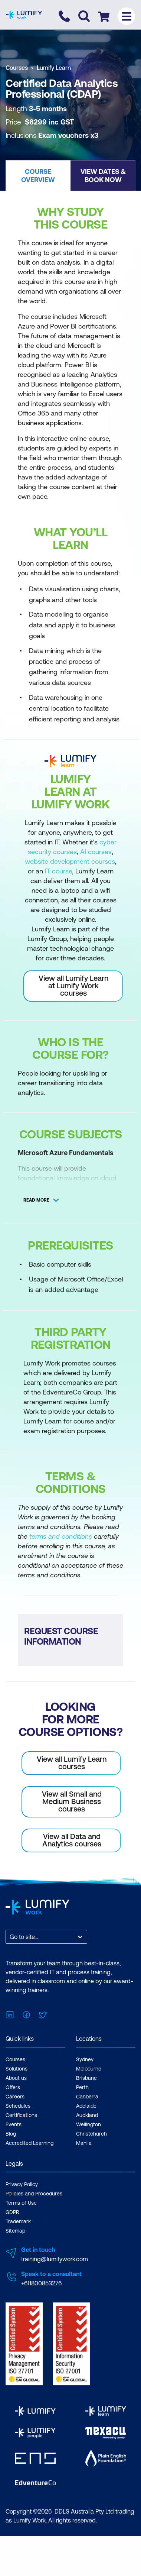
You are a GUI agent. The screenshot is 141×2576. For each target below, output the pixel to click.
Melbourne (88, 2069)
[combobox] (10, 1936)
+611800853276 (41, 2283)
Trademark (18, 2221)
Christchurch (91, 2134)
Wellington (88, 2124)
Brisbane (86, 2078)
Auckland (87, 2115)
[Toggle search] (84, 16)
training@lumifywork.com (54, 2259)
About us (16, 2078)
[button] (38, 175)
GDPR (12, 2212)
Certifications (21, 2115)
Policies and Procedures (34, 2194)
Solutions (16, 2069)
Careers (15, 2097)
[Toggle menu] (126, 16)
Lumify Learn (54, 67)
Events (14, 2124)
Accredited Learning (29, 2143)
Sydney (85, 2059)
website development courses (70, 861)
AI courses (96, 852)
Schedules (18, 2106)
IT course (58, 871)
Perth (82, 2087)
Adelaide (86, 2106)
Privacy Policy (22, 2184)
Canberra (87, 2097)
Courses (17, 67)
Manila (84, 2143)
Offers (13, 2087)
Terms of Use (21, 2203)
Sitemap (15, 2231)
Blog (11, 2134)
